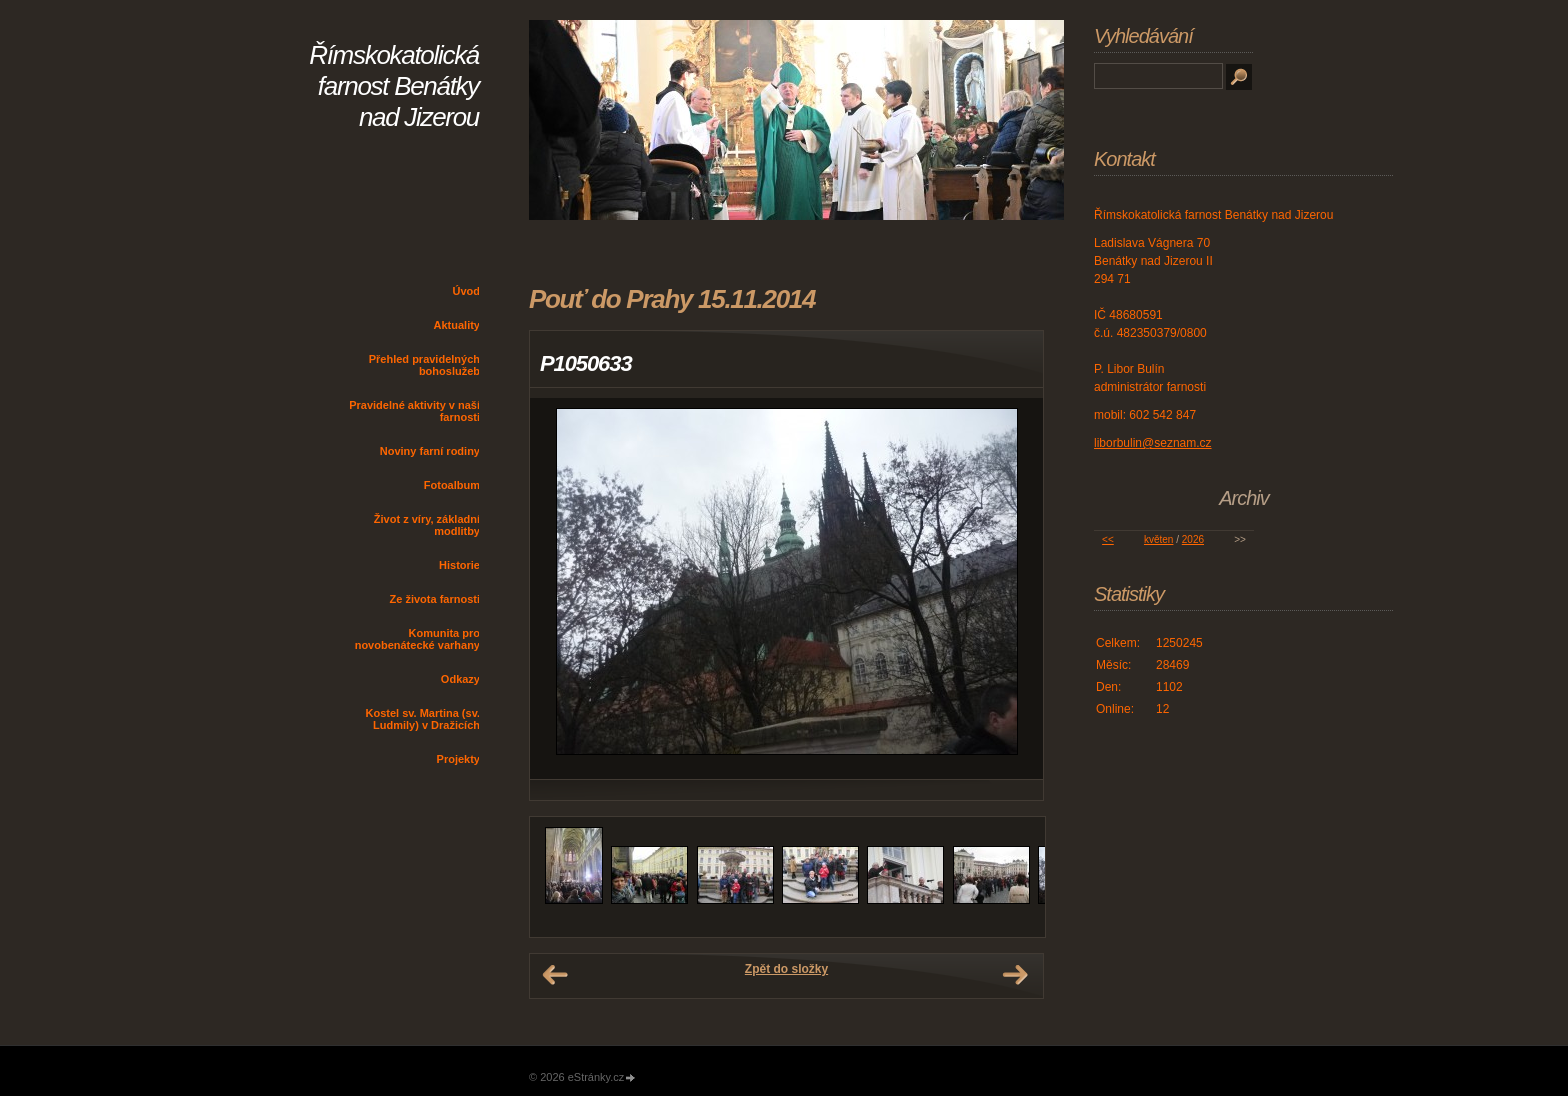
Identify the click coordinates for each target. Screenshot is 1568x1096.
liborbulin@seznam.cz (1153, 443)
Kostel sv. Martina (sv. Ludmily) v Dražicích (422, 719)
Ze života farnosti (435, 599)
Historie (459, 565)
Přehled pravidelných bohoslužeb (424, 365)
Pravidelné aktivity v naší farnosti (414, 411)
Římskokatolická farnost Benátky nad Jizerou (394, 86)
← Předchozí (555, 975)
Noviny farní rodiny (430, 451)
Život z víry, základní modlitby (427, 525)
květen (1158, 539)
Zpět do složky (786, 969)
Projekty (458, 759)
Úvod (467, 291)
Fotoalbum (452, 485)
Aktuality (457, 325)
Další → (1015, 975)
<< (1108, 539)
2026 (1193, 539)
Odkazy (460, 679)
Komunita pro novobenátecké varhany (417, 639)
